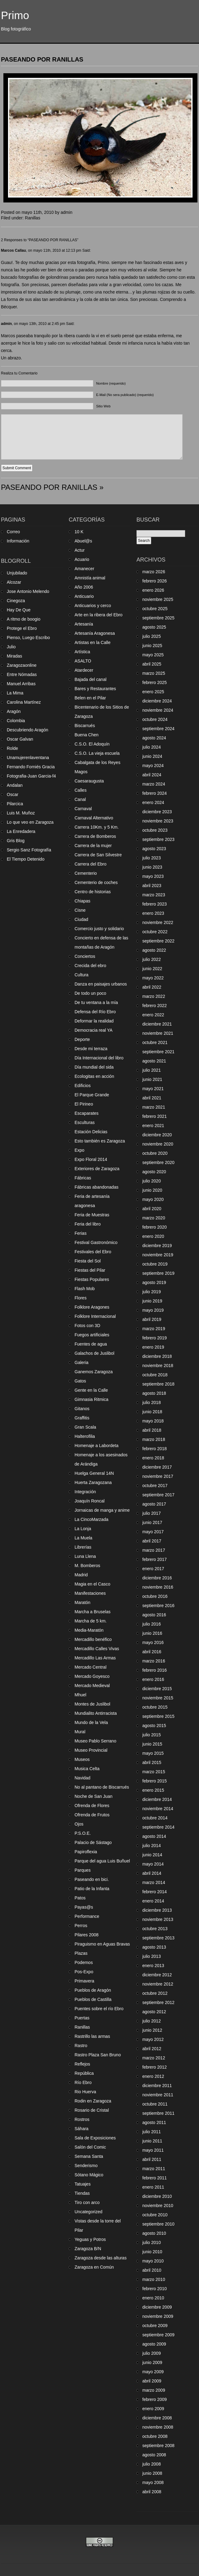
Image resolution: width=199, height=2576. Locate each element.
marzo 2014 (153, 1882)
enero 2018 (153, 1457)
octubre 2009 (155, 2325)
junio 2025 (152, 645)
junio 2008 (152, 2473)
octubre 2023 (155, 830)
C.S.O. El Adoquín (92, 744)
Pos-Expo (84, 1971)
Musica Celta (87, 1768)
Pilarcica (15, 803)
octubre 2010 (155, 2214)
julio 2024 (151, 747)
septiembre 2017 (158, 1494)
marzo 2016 (153, 1660)
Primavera (84, 1980)
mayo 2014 (153, 1864)
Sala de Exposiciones (95, 2137)
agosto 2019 (154, 1282)
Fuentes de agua (91, 1344)
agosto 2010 (154, 2233)
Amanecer (84, 568)
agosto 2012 (154, 2011)
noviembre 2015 (157, 1697)
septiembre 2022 (158, 940)
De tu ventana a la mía (96, 1002)
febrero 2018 (154, 1448)
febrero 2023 (154, 904)
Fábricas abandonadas (96, 1187)
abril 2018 (151, 1430)
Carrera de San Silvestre (98, 854)
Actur (80, 550)
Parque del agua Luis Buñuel (102, 1860)
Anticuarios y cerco (93, 605)
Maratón (82, 1602)
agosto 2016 (154, 1614)
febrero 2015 (154, 1780)
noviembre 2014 (157, 1808)
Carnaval (83, 808)
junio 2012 (152, 2030)
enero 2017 (153, 1568)
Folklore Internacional (95, 1316)
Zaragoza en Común (94, 2267)
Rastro (81, 2045)
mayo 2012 (153, 2039)
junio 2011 (152, 2140)
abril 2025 (151, 664)
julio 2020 (151, 1180)
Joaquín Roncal (89, 1500)
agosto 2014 (154, 1836)
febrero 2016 (154, 1670)
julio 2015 (151, 1734)
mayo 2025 (153, 654)
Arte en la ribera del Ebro (99, 614)
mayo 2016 (153, 1642)
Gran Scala (85, 1427)
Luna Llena (85, 1556)
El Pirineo (84, 1104)
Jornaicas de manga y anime (102, 1510)
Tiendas (82, 2193)
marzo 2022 (153, 996)
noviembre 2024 (157, 710)
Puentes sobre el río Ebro (99, 2008)
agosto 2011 (154, 2122)
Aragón (14, 711)
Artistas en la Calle (93, 642)
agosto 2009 (154, 2344)
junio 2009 (152, 2362)
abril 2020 (151, 1208)
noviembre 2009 (157, 2316)
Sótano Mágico (89, 2174)
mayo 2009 (153, 2371)
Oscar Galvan (20, 739)
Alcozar (14, 582)
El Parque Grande (92, 1094)
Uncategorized (88, 2211)
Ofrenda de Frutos (92, 1814)
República (84, 2073)
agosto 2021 (154, 1060)
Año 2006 (84, 587)
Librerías (83, 1547)
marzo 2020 (153, 1217)
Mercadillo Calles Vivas (97, 1648)
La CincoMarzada (91, 1519)
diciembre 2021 (157, 1024)
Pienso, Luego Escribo (28, 637)
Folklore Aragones (92, 1307)
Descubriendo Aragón (27, 729)
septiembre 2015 (158, 1716)
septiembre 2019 (158, 1273)
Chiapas (82, 900)
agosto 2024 (154, 737)
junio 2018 (152, 1411)
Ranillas (32, 217)
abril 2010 (151, 2270)
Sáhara (81, 2128)
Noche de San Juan (93, 1796)
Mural (80, 1731)
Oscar (12, 794)
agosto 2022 (154, 950)
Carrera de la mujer (93, 845)
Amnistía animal (90, 577)
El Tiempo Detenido (25, 859)
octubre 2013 (155, 1928)
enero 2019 (153, 1347)
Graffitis (82, 1417)
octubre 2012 (155, 1993)
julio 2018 (151, 1402)
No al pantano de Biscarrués (102, 1787)
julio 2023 (151, 857)
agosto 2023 (154, 848)
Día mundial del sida (94, 1067)
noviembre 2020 (157, 1144)
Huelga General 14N (94, 1473)
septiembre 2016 (158, 1605)
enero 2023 (153, 913)
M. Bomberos (87, 1565)
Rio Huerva (85, 2091)
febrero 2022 (154, 1005)
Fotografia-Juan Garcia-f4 (31, 776)
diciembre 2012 (157, 1974)
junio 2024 (152, 756)
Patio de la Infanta (92, 1888)
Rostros (82, 2119)
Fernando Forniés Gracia (31, 766)
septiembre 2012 (158, 2002)
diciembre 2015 (157, 1688)
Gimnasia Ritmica (91, 1399)
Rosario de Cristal (92, 2110)
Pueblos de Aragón (93, 1990)
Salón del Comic (90, 2147)
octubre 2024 (155, 719)
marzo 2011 (153, 2168)
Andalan (14, 785)
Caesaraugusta (89, 780)
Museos (82, 1759)
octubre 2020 (155, 1153)
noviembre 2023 (157, 820)
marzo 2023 (153, 894)
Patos (80, 1897)
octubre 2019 (155, 1264)
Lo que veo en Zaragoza (30, 822)
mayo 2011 (153, 2150)
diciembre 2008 (157, 2417)
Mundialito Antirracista (96, 1713)
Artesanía (84, 624)
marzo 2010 (153, 2279)
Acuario (82, 559)
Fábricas (83, 1177)
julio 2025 (151, 636)
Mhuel (80, 1694)
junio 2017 (152, 1522)
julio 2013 (151, 1956)
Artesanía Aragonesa (95, 633)
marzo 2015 (153, 1771)
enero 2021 (153, 1125)
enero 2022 (153, 1014)
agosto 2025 (154, 627)
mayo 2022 (153, 977)
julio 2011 (151, 2131)
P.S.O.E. (83, 1833)
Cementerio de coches (96, 882)
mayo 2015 (153, 1753)
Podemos (84, 1962)
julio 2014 (151, 1845)
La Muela (83, 1537)
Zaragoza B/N (88, 2248)
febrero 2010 (154, 2288)
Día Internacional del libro (99, 1057)
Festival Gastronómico (96, 1242)
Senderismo (86, 2165)
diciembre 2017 (157, 1467)
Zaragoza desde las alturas (101, 2257)
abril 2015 (151, 1762)
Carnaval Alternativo (94, 817)
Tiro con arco (87, 2202)
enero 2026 (153, 590)
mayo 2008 (153, 2482)
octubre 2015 (155, 1707)
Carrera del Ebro (91, 864)
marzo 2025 (153, 673)
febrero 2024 (154, 793)
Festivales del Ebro (93, 1251)
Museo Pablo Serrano (95, 1740)
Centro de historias (93, 891)
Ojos (79, 1824)
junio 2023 (152, 867)
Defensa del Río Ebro (95, 1011)
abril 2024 (151, 774)
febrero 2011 (154, 2177)
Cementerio (86, 873)
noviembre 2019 (157, 1254)
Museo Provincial (91, 1750)
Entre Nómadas (22, 674)
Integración (85, 1491)
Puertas (82, 2017)
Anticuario (84, 596)
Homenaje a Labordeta (96, 1445)
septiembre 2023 (158, 839)
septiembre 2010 (158, 2224)
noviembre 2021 (157, 1033)
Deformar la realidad (94, 1020)
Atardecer (84, 670)
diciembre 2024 (157, 700)
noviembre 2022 (157, 922)
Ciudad (81, 919)
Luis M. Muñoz (21, 812)
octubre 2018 (155, 1374)
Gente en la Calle (91, 1390)
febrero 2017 (154, 1559)
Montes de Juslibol (92, 1704)
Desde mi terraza (91, 1048)
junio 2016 (152, 1633)
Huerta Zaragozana (93, 1482)
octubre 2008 (155, 2436)
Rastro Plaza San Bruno (98, 2054)
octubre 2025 (155, 608)
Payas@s (84, 1907)
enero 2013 (153, 1965)
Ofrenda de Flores (92, 1805)
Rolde (12, 748)
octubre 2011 (155, 2104)
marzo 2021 (153, 1107)
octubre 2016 (155, 1596)
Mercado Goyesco (92, 1676)
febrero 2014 (154, 1891)
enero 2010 (153, 2297)
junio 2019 (152, 1300)
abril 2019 (151, 1319)
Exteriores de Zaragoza (97, 1168)
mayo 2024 (153, 765)
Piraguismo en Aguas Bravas (102, 1944)
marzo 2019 (153, 1328)
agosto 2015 (154, 1725)
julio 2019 (151, 1291)
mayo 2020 (153, 1199)
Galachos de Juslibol (94, 1353)
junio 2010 (152, 2251)
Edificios (83, 1085)
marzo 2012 (153, 2057)
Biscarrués (85, 725)
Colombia (16, 720)
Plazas (81, 1953)
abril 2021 (151, 1097)
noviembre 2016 (157, 1587)
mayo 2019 (153, 1310)
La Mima (15, 692)
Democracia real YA (93, 1030)
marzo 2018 (153, 1439)
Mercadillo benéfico (93, 1639)
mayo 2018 (153, 1420)
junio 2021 (152, 1079)
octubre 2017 (155, 1485)
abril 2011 (151, 2159)
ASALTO (83, 660)
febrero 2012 (154, 2067)
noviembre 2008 (157, 2427)
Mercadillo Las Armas (95, 1657)
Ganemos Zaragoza (94, 1371)
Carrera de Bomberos (95, 836)
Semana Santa (89, 2156)
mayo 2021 (153, 1088)
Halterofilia (85, 1436)
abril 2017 (151, 1540)
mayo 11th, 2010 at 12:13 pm (57, 250)
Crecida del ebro (90, 965)
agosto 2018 (154, 1393)
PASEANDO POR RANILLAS (42, 59)
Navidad (82, 1777)
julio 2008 (151, 2464)
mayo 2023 (153, 876)
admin (6, 324)
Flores (81, 1297)
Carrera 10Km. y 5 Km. (97, 827)
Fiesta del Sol (88, 1260)
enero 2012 (153, 2076)
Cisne (80, 910)
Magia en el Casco (92, 1584)
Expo (79, 1150)
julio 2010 (151, 2242)
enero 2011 (153, 2187)
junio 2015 (152, 1744)
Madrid (81, 1574)
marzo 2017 (153, 1550)
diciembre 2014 (157, 1799)
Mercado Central (91, 1667)
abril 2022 (151, 987)
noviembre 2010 (157, 2205)
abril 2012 (151, 2048)
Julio (11, 646)
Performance (87, 1916)
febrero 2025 (154, 682)
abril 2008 (151, 2491)
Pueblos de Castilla (93, 1999)
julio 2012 (151, 2020)
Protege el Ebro (22, 628)
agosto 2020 (154, 1171)
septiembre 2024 (158, 728)
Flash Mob (85, 1288)
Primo (15, 15)
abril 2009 (151, 2380)
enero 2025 (153, 691)
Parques (83, 1870)
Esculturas (85, 1122)
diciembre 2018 (157, 1356)
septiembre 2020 (158, 1162)
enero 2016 (153, 1679)
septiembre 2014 (158, 1827)
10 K (79, 531)
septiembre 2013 (158, 1937)
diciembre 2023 (157, 811)
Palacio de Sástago (93, 1842)
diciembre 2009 (157, 2307)
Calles (81, 790)
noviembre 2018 (157, 1365)
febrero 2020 (154, 1227)
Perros (81, 1925)
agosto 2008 (154, 2454)
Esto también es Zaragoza (100, 1140)
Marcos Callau (13, 250)
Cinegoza (16, 600)
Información (18, 540)
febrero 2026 (154, 580)
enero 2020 (153, 1236)
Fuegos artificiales (92, 1334)
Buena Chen (87, 734)
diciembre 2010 (157, 2196)
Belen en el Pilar (90, 697)
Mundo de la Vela (91, 1722)
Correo (13, 531)
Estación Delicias (91, 1131)
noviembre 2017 (157, 1476)
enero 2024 (153, 802)
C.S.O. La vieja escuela (97, 753)
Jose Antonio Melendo (28, 591)
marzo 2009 (153, 2390)
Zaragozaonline (22, 665)
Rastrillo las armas (92, 2036)
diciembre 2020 (157, 1134)
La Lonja (83, 1528)
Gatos (80, 1380)
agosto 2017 (154, 1504)
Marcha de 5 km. (91, 1620)
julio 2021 (151, 1070)
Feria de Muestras (92, 1214)
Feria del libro (88, 1224)
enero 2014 (153, 1900)
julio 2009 (151, 2353)
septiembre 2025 (158, 617)
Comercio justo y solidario (99, 928)
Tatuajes (83, 2184)
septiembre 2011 (158, 2113)
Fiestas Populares (92, 1279)
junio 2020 (152, 1190)
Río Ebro (83, 2082)
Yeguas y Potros (90, 2239)
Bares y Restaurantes (95, 688)
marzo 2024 (153, 784)
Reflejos (82, 2064)
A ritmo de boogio (23, 619)
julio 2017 (151, 1513)
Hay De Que (18, 609)
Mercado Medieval (92, 1685)
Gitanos (82, 1408)
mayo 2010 (153, 2260)
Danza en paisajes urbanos (101, 984)
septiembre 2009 (158, 2334)
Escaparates (87, 1113)
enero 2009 (153, 2408)
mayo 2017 (153, 1531)
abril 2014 (151, 1873)
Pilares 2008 (87, 1934)
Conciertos (85, 956)
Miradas (14, 656)
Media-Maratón (89, 1630)
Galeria (81, 1362)
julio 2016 (151, 1624)
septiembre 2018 (158, 1384)
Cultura (81, 974)
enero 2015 (153, 1790)
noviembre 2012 (157, 1984)
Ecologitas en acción (94, 1076)
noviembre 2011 (157, 2094)
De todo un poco (90, 993)
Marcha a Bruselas (93, 1611)
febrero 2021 (154, 1116)
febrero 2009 (154, 2399)
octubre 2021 (155, 1042)
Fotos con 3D (87, 1325)
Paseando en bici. (92, 1879)
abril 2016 (151, 1651)
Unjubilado (17, 572)
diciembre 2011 (157, 2085)
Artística (82, 651)
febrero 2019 (154, 1337)
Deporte (82, 1039)
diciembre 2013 (157, 1910)
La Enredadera (21, 831)
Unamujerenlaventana (28, 757)
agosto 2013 (154, 1947)
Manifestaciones (90, 1593)
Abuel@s (83, 540)
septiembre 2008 (158, 2445)
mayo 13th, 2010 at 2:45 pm (42, 324)
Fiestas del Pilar (90, 1270)
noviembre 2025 (157, 599)
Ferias (81, 1233)
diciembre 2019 (157, 1245)
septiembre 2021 (158, 1051)
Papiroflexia (86, 1851)
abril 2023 (151, 885)
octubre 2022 (155, 931)
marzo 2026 (153, 571)
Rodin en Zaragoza (93, 2100)
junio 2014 (152, 1854)
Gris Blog (16, 840)
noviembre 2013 (157, 1919)
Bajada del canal (91, 679)
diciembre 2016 (157, 1577)
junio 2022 (152, 968)
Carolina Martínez (24, 702)
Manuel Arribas (21, 683)
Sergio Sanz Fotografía (29, 849)
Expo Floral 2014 (91, 1159)
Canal (80, 799)
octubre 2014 (155, 1817)
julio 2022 (151, 959)
